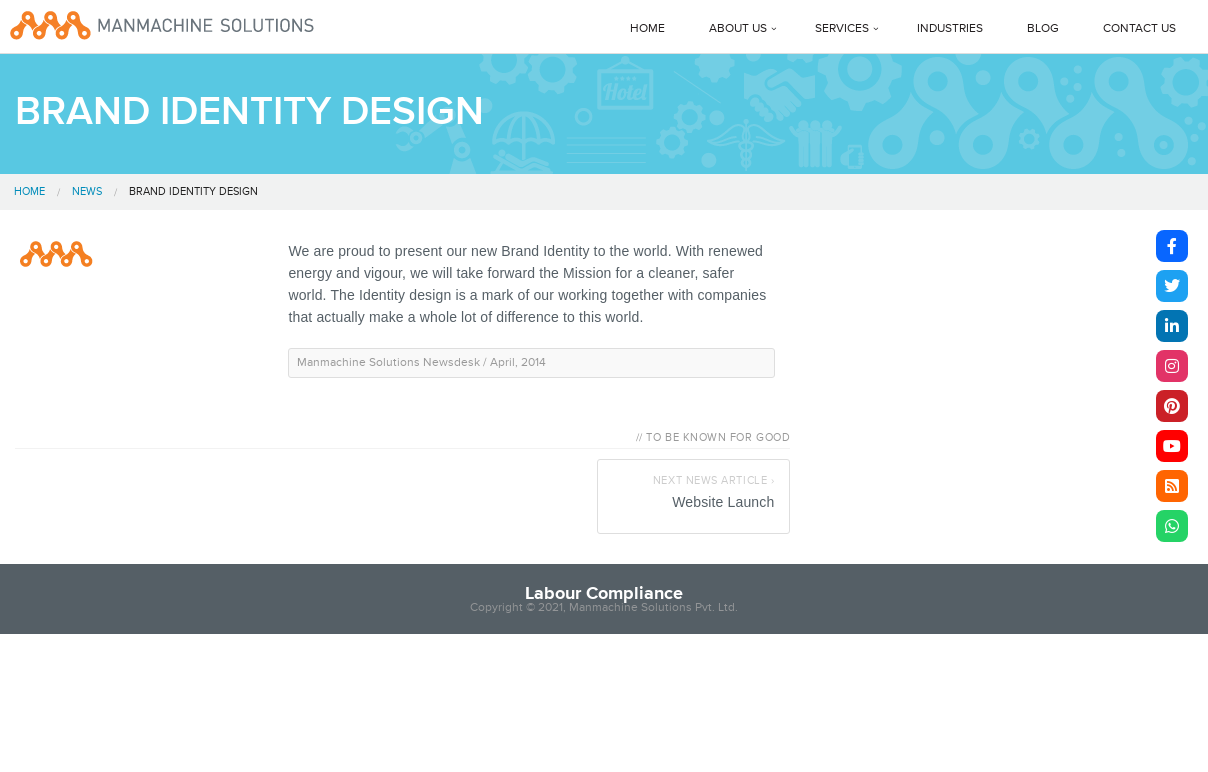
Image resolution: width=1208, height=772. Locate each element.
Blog (1043, 28)
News (87, 191)
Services (842, 28)
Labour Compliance (604, 593)
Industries (950, 28)
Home (647, 28)
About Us (738, 28)
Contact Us (1139, 28)
